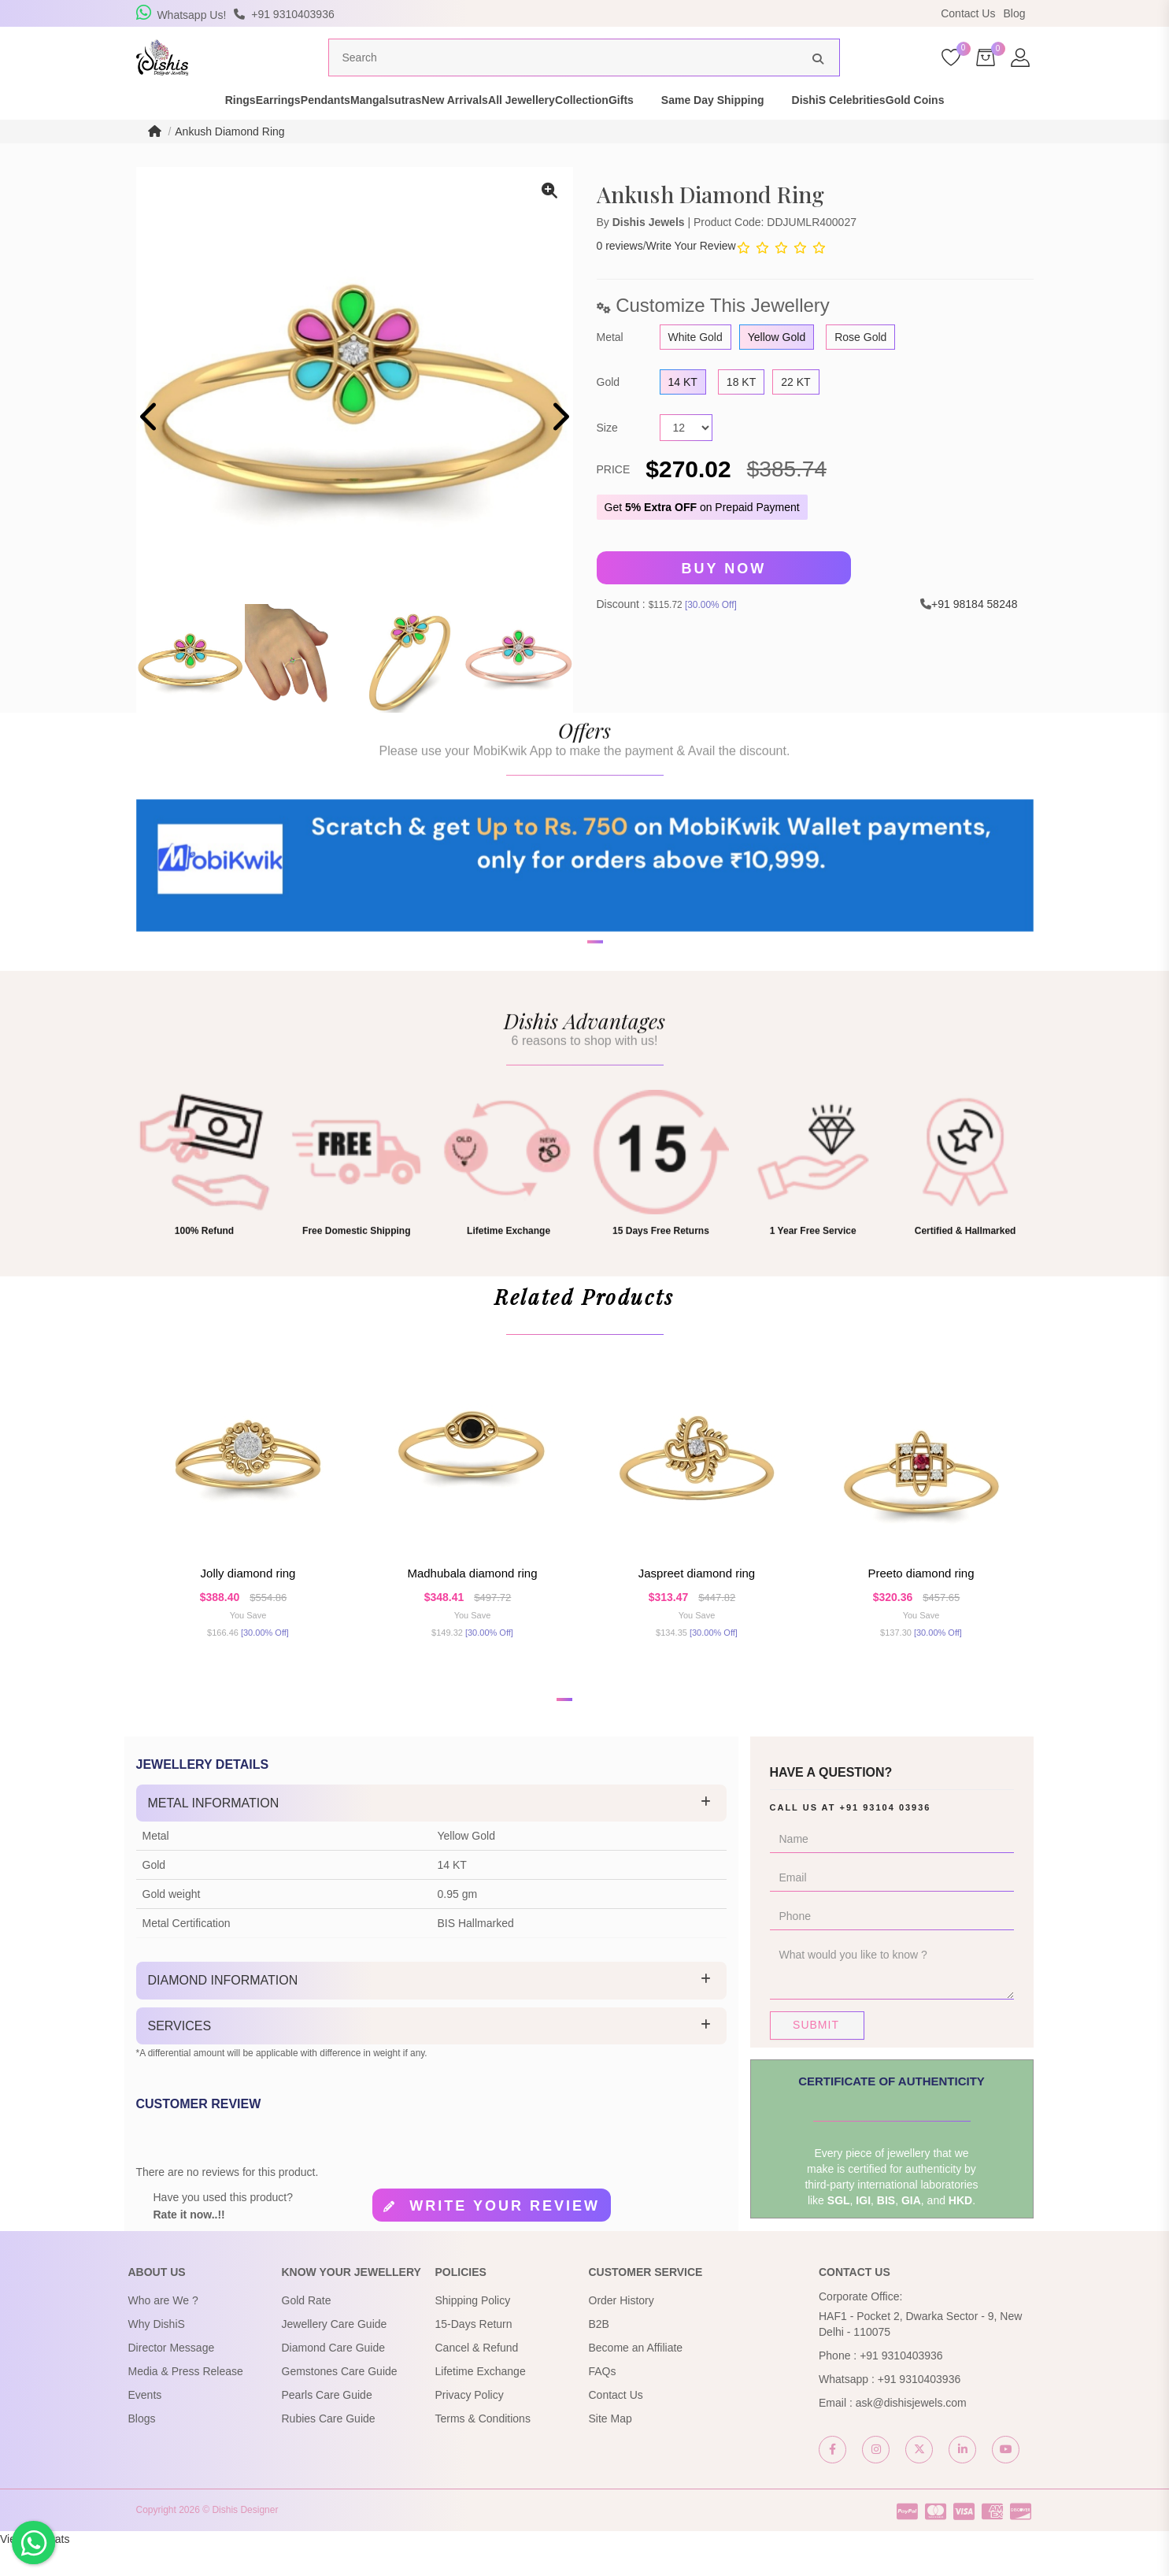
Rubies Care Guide (328, 2447)
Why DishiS (156, 2353)
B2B (599, 2353)
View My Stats (34, 2568)
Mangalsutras (372, 129)
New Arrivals (468, 129)
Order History (621, 2329)
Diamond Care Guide (334, 2376)
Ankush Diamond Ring (229, 160)
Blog (1014, 13)
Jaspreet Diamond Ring (696, 1602)
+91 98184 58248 (974, 633)
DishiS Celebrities (934, 129)
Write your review (504, 2236)
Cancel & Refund (477, 2376)
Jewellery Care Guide (334, 2353)
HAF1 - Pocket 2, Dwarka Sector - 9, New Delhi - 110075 (920, 2353)
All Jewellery (562, 129)
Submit (816, 2054)
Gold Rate (306, 2329)
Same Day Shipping (808, 129)
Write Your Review (691, 275)
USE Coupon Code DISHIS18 (720, 16)
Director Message (171, 2376)
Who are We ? (163, 2329)
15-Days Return (473, 2353)
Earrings (209, 129)
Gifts (717, 129)
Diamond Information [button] (223, 2009)
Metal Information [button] (213, 1832)
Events (145, 2424)
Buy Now (724, 598)
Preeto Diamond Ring (921, 1602)
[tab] (431, 1832)
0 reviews (620, 275)
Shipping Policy (473, 2329)
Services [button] (180, 2055)
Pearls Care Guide (327, 2424)
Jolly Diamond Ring (248, 1602)
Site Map (610, 2447)
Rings (144, 129)
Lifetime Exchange (480, 2400)
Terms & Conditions (483, 2447)
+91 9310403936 (901, 2384)
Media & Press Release (185, 2400)
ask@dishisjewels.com (911, 2432)
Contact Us (968, 13)
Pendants (284, 129)
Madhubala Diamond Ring (472, 1602)
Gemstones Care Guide (340, 2400)
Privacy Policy (469, 2424)
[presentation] (150, 447)
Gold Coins (1037, 129)
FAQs (602, 2400)
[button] (564, 1728)
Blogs (142, 2447)
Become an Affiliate (636, 2376)
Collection (650, 129)
